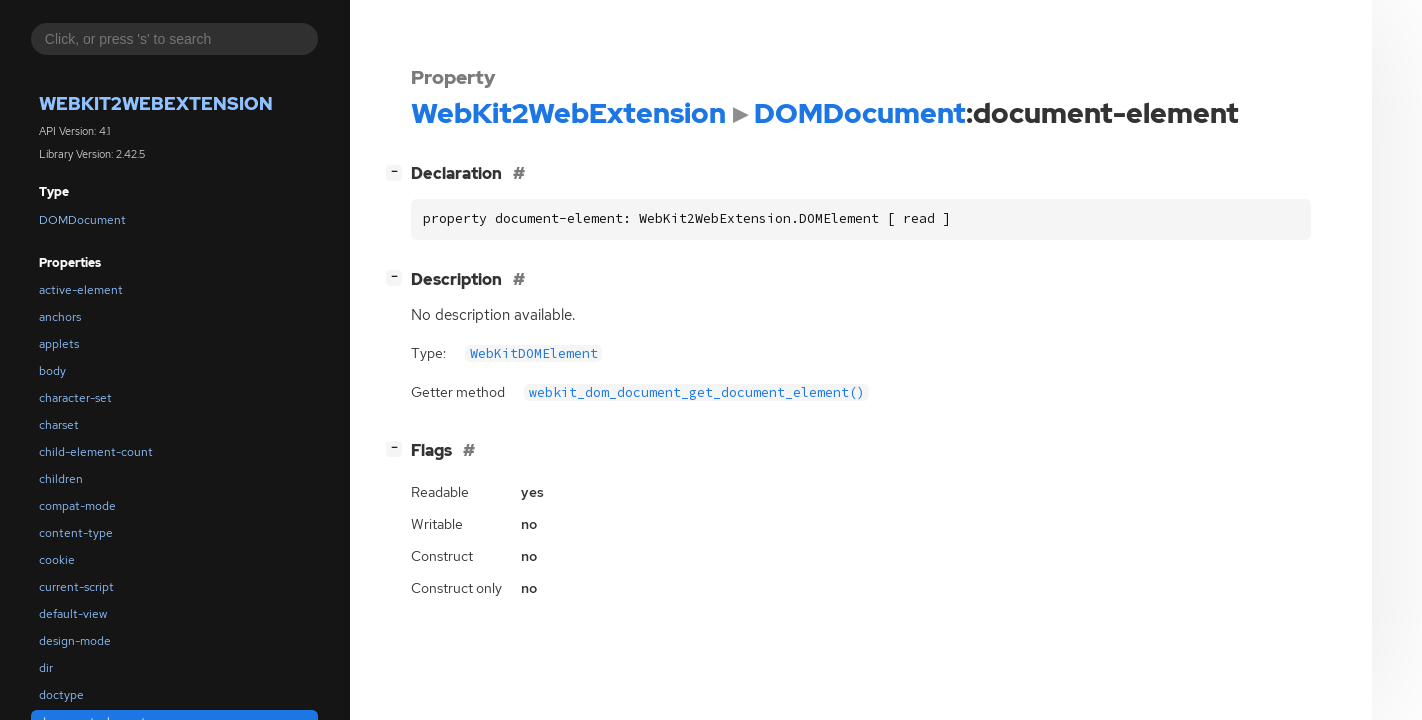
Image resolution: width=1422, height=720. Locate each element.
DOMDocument (82, 220)
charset (59, 425)
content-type (76, 533)
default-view (73, 614)
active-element (81, 290)
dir (46, 668)
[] (398, 171)
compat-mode (77, 506)
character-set (75, 398)
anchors (60, 317)
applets (59, 344)
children (61, 479)
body (52, 371)
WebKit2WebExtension (156, 103)
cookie (57, 560)
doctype (61, 695)
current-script (76, 587)
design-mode (75, 641)
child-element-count (96, 452)
